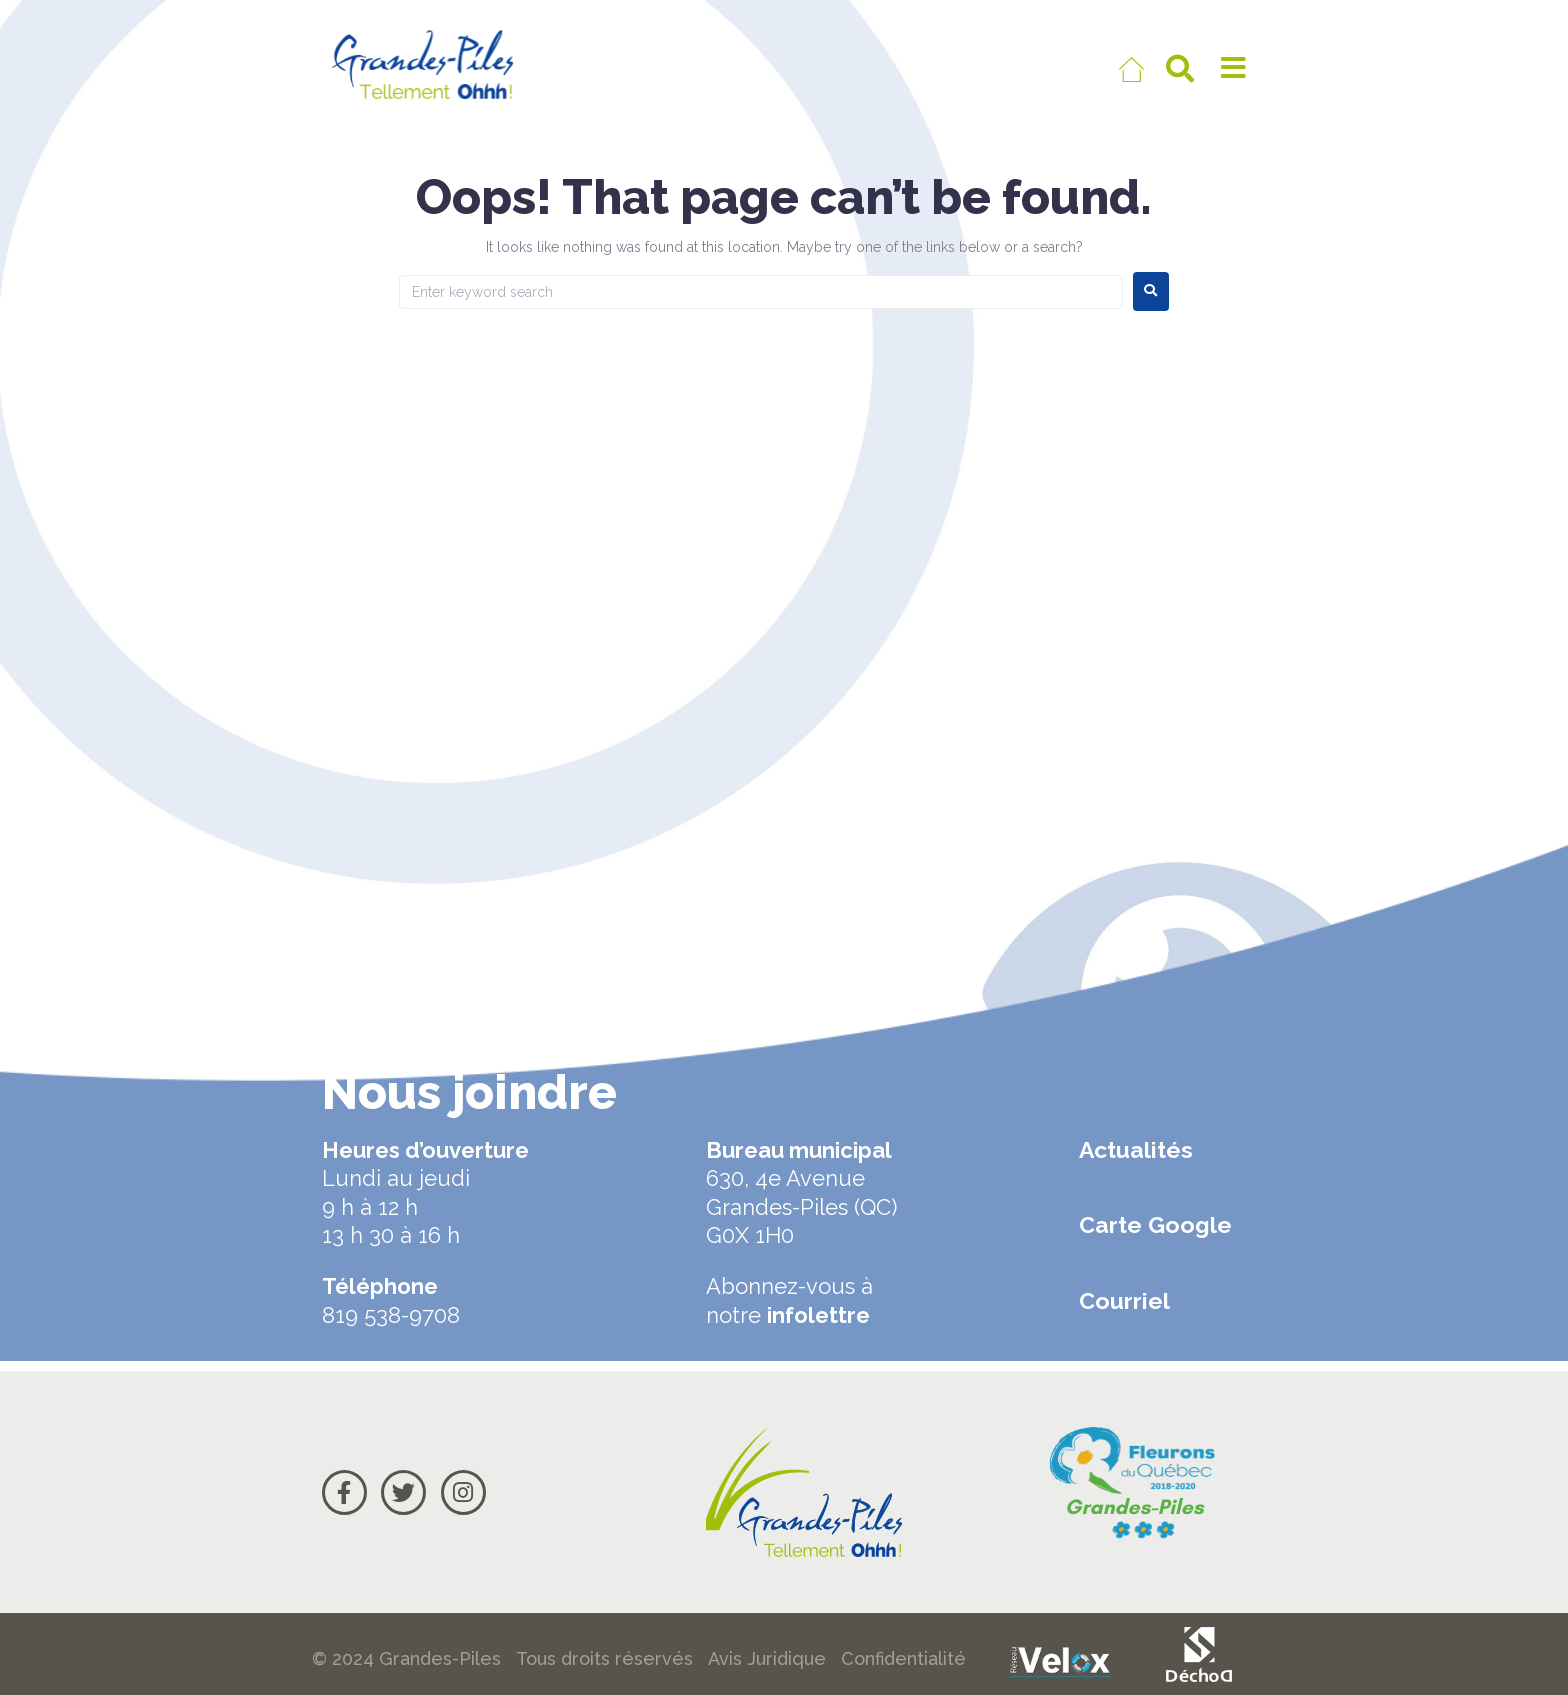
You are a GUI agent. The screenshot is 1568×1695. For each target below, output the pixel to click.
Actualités (1136, 1149)
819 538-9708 (391, 1315)
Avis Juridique (767, 1658)
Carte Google (1155, 1224)
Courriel (1124, 1300)
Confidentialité (903, 1658)
